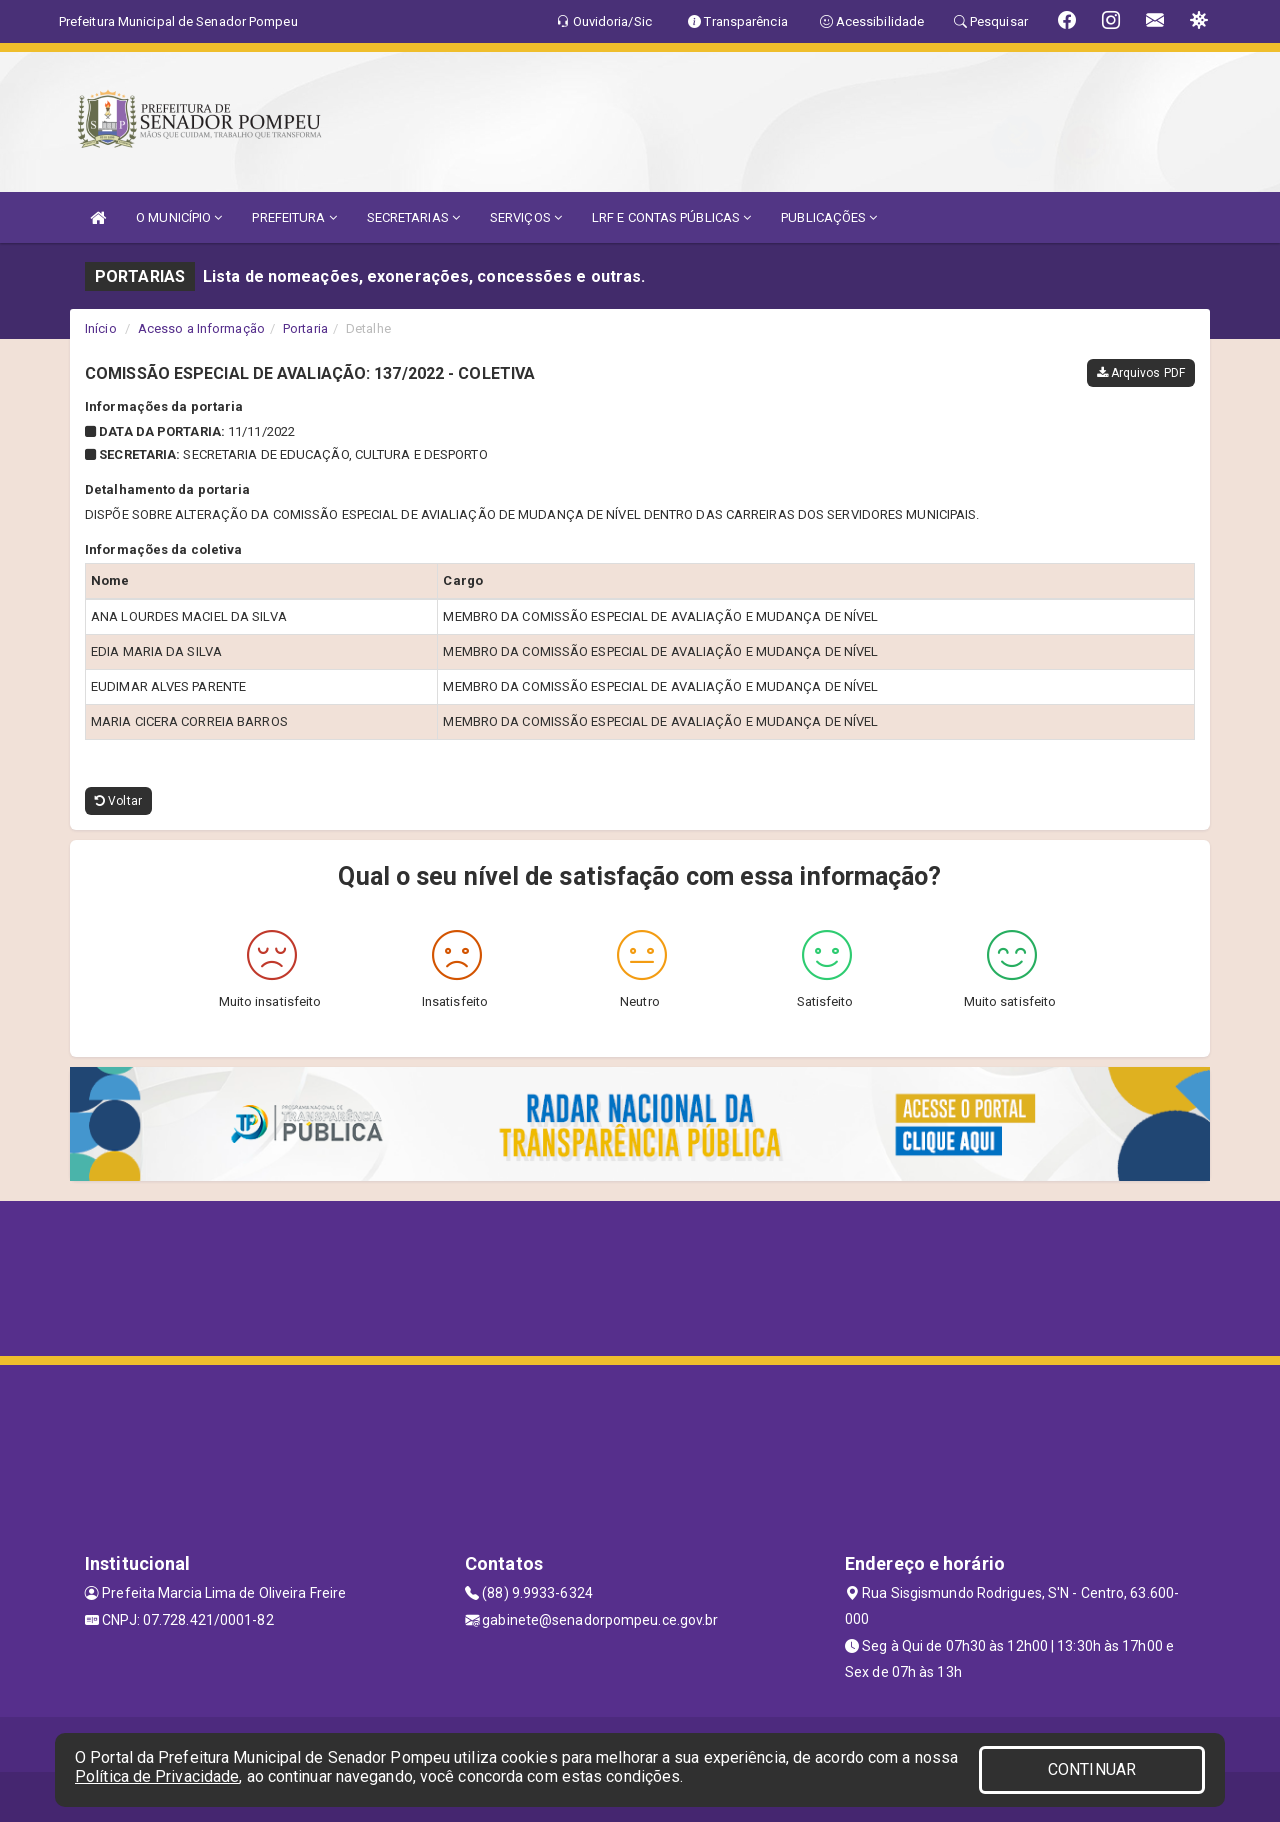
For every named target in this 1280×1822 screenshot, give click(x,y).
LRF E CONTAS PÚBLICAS (671, 217)
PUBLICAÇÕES (829, 217)
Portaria (305, 328)
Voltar (118, 801)
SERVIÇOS (526, 217)
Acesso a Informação (201, 328)
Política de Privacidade (157, 1776)
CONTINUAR (1092, 1769)
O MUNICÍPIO (179, 217)
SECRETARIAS (413, 217)
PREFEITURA (294, 217)
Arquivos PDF (1141, 373)
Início (101, 328)
